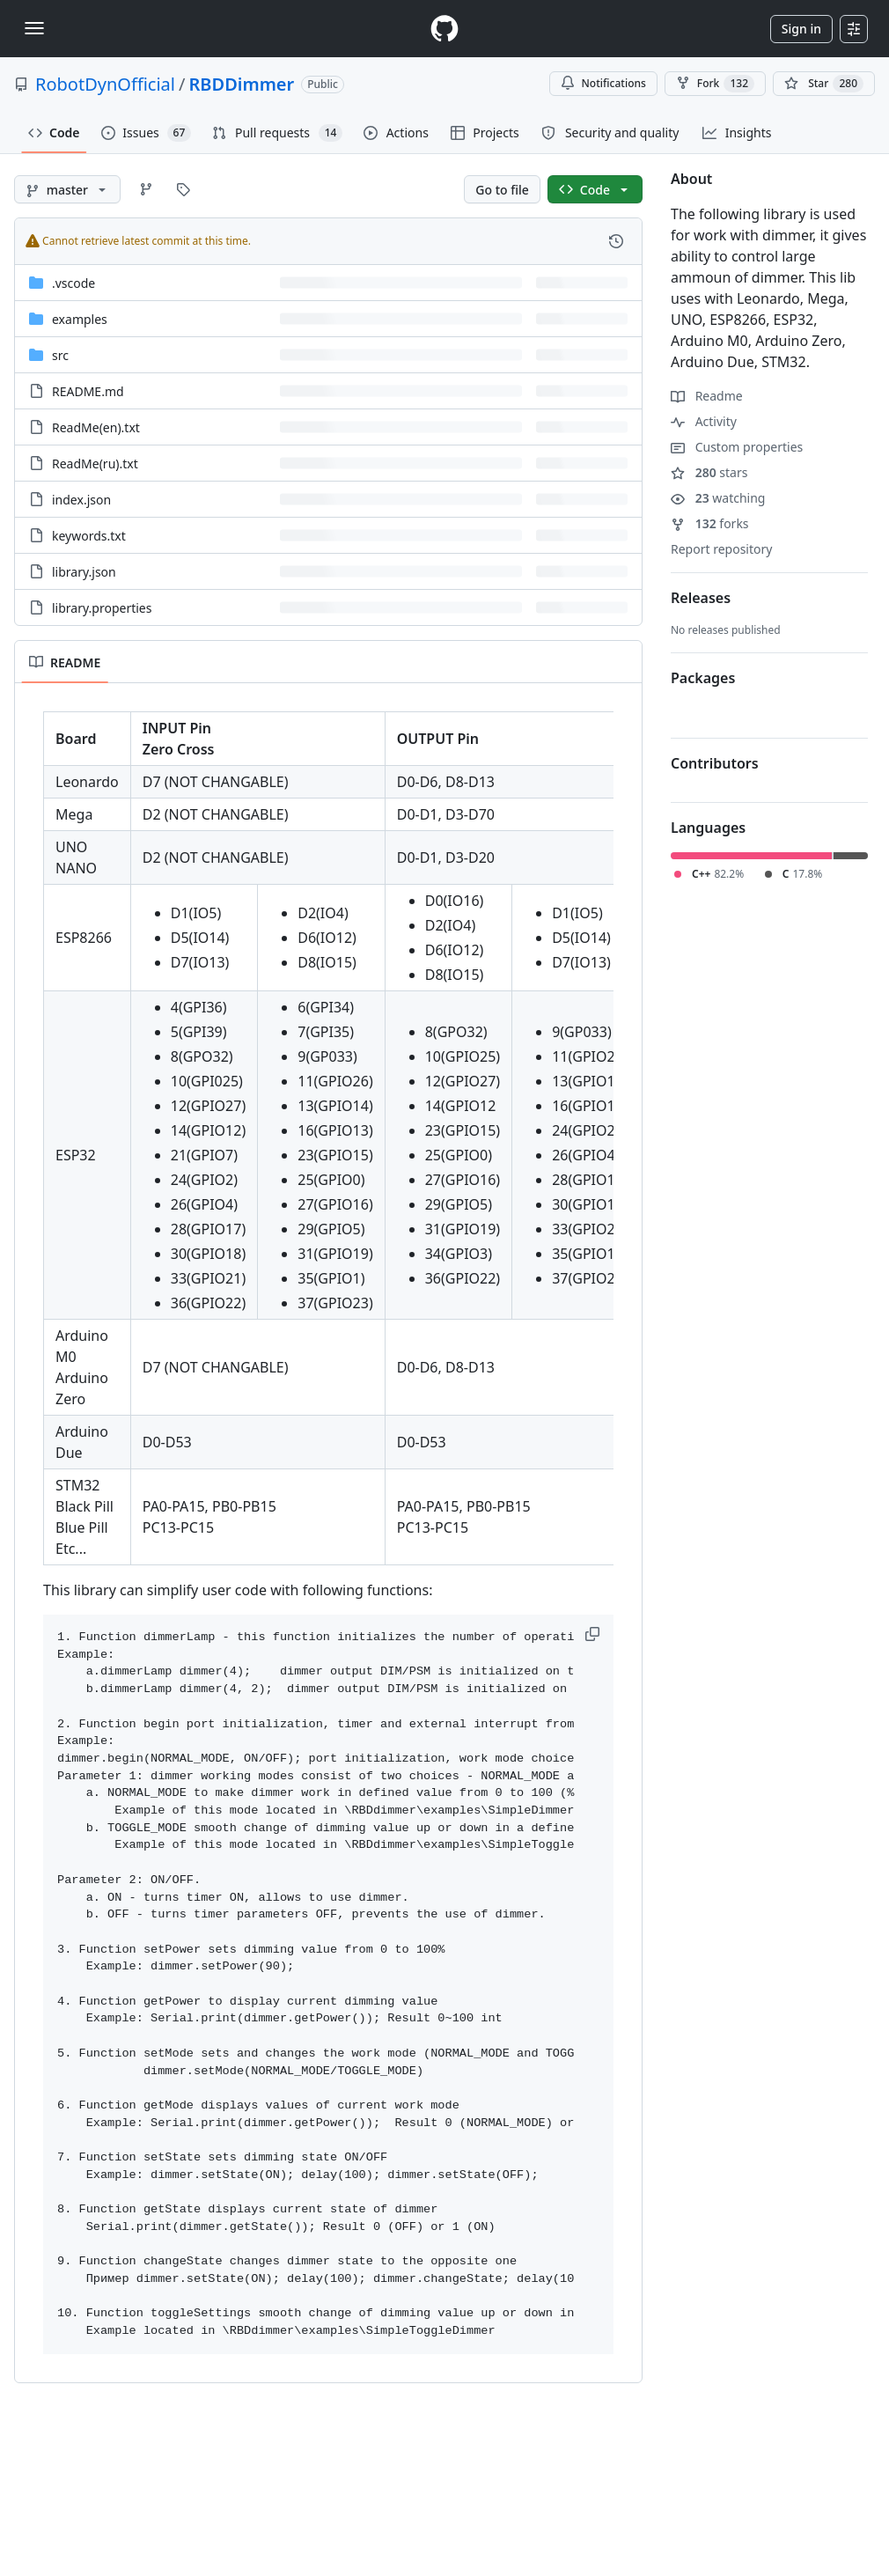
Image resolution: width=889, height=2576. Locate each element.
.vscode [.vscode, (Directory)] (73, 283)
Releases (701, 597)
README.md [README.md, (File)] (88, 391)
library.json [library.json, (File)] (84, 571)
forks (710, 523)
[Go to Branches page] (146, 189)
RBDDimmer (241, 84)
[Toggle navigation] (34, 28)
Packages (703, 678)
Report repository (721, 549)
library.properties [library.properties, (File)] (101, 608)
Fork (715, 83)
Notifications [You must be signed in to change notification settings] (603, 83)
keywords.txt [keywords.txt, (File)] (89, 535)
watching (718, 497)
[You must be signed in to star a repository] (824, 83)
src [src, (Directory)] (60, 355)
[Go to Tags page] (183, 189)
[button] (594, 1634)
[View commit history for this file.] (616, 241)
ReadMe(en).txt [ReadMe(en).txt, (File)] (96, 427)
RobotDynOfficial (105, 84)
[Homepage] (444, 28)
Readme (707, 395)
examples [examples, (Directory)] (79, 319)
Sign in (801, 28)
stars (709, 472)
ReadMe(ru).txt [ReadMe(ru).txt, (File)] (95, 463)
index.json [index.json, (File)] (81, 499)
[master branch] (67, 189)
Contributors (715, 763)
